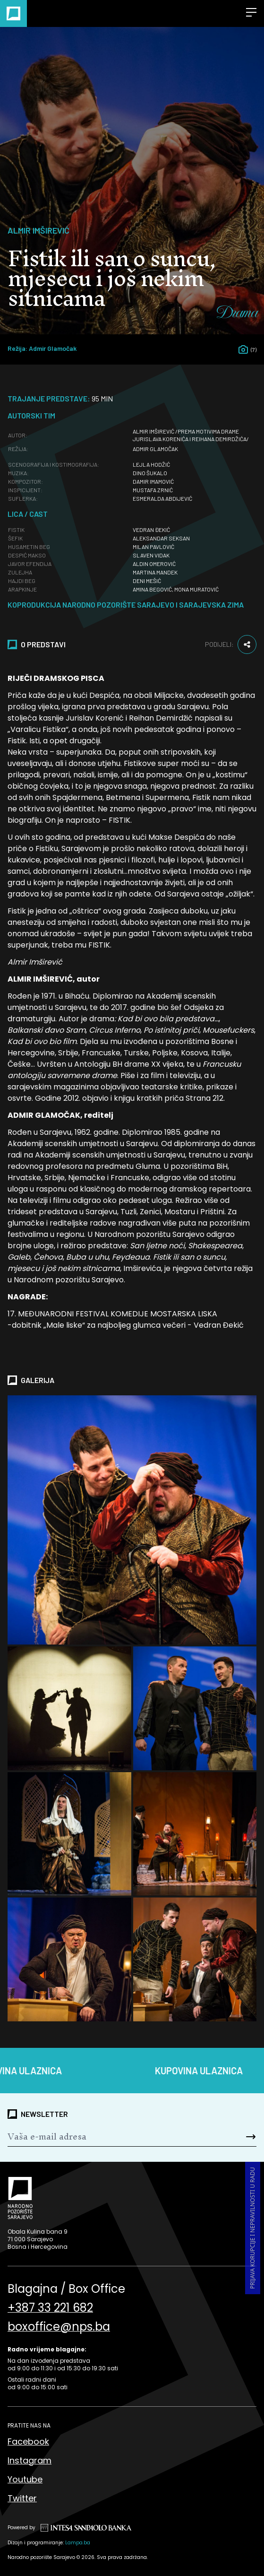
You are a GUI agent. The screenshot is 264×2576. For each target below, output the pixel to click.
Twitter (22, 2498)
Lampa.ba (77, 2542)
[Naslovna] (13, 13)
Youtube (25, 2479)
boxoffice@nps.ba (59, 2326)
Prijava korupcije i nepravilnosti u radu (252, 2228)
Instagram (29, 2460)
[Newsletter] (111, 2136)
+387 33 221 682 (50, 2307)
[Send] (235, 2136)
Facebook (28, 2441)
